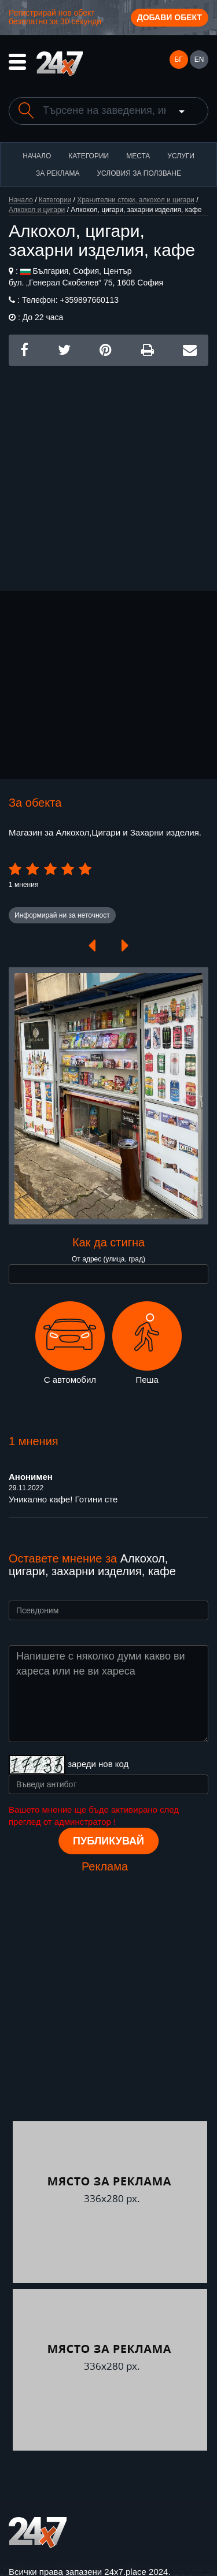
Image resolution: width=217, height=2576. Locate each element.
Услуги (180, 156)
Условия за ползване (139, 173)
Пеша (147, 1342)
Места (138, 156)
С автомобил (70, 1342)
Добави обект (169, 17)
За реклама (57, 173)
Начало (37, 156)
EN (199, 59)
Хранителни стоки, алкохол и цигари (135, 200)
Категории (88, 156)
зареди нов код (98, 1764)
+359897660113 (88, 300)
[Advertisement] (108, 474)
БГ (178, 59)
